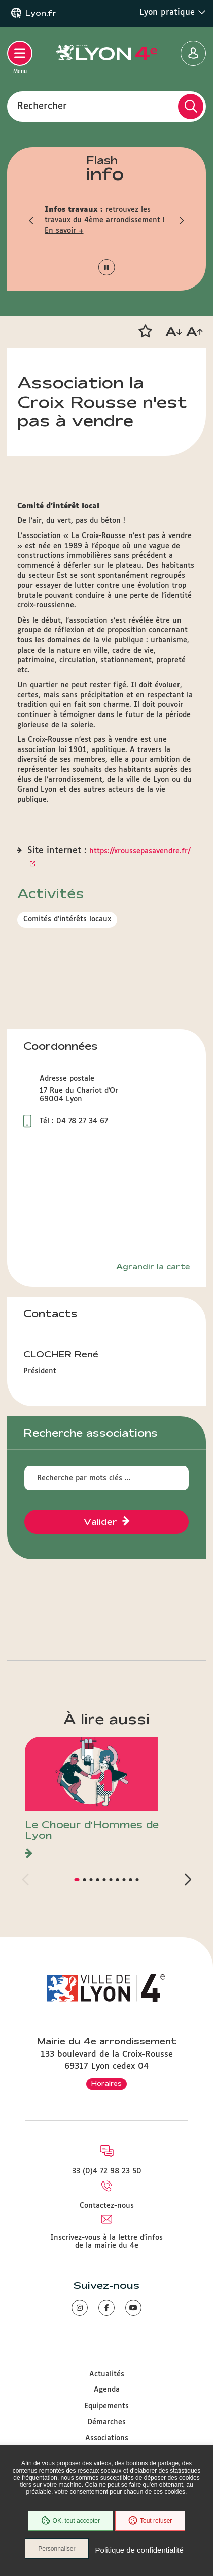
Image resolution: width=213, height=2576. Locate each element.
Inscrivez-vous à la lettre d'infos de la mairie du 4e (106, 2241)
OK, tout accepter (70, 2520)
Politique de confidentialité (139, 2550)
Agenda (107, 2389)
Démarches (106, 2422)
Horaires (106, 2083)
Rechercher (42, 106)
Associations (106, 2438)
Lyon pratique (172, 12)
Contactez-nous (107, 2205)
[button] (32, 220)
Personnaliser (56, 2548)
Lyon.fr (41, 13)
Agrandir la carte (153, 1267)
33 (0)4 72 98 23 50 (106, 2171)
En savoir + (64, 230)
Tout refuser (150, 2520)
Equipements (106, 2406)
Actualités (106, 2374)
